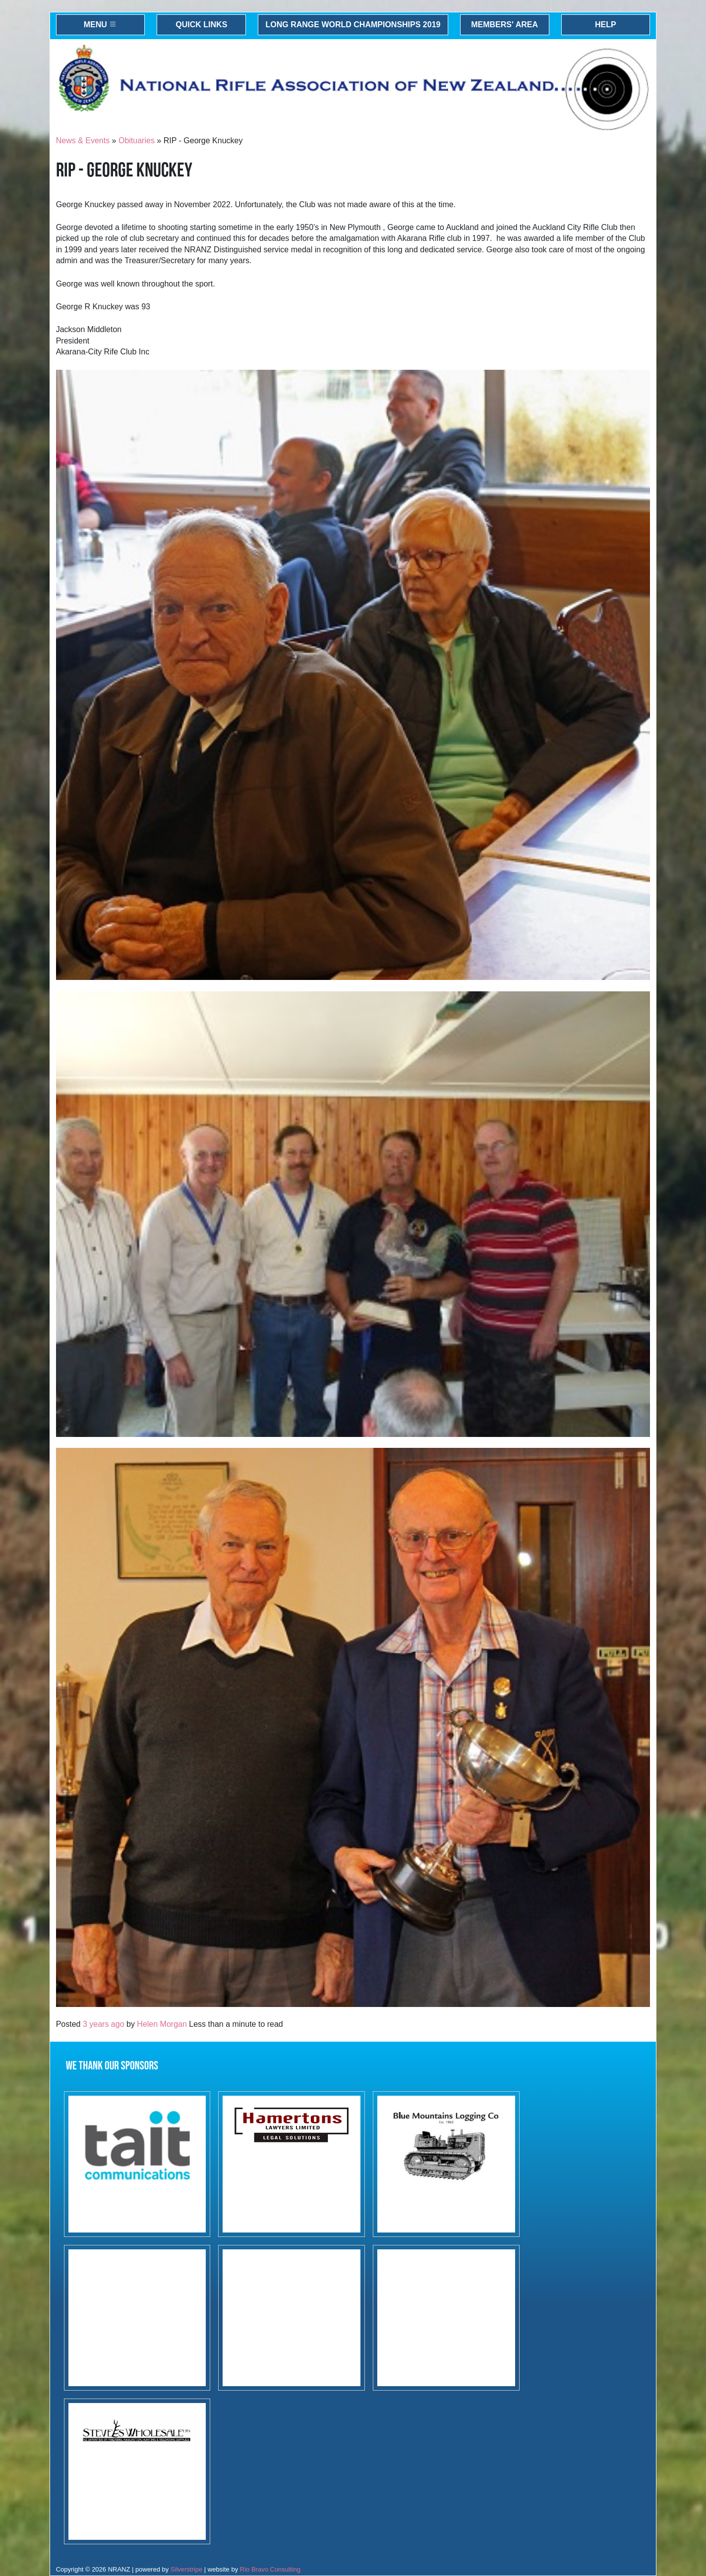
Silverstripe (186, 2569)
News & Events (83, 140)
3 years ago (103, 2024)
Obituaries (136, 140)
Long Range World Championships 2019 (353, 24)
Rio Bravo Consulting (270, 2569)
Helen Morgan (162, 2024)
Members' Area (504, 24)
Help (605, 24)
